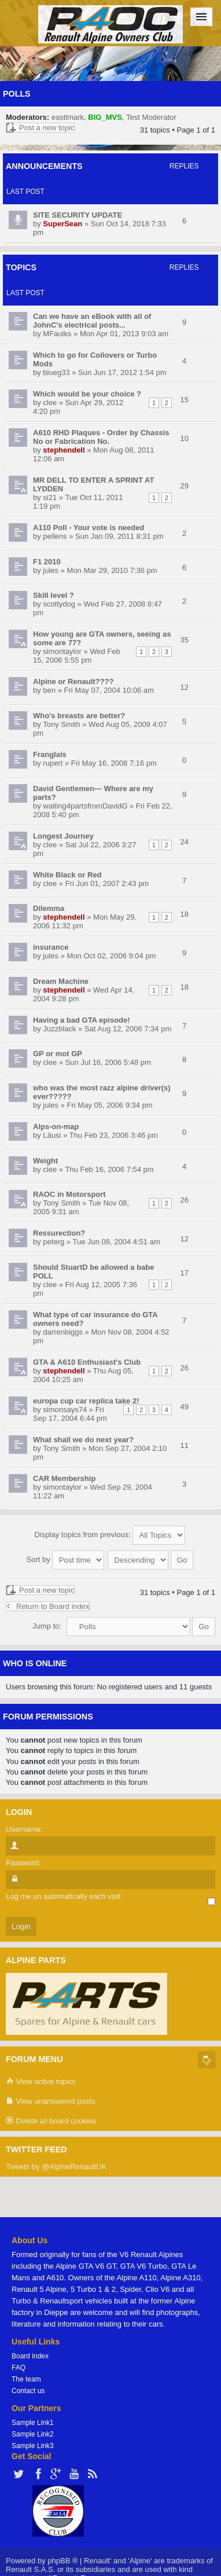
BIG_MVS (105, 117)
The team (26, 2379)
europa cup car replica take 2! (86, 1401)
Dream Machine (61, 981)
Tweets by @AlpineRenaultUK (56, 2166)
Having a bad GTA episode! (81, 1020)
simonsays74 (65, 1409)
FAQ (18, 2368)
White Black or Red (67, 874)
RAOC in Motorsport (69, 1194)
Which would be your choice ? (87, 393)
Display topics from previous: (110, 1534)
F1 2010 (47, 561)
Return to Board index (47, 1606)
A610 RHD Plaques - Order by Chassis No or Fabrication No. (101, 437)
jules (50, 570)
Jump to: (46, 1626)
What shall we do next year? (83, 1439)
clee (50, 402)
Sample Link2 (33, 2434)
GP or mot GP (57, 1053)
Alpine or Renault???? (73, 681)
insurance (50, 947)
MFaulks (57, 333)
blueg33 (56, 372)
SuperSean (62, 223)
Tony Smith (61, 724)
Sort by (66, 1559)
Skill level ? (53, 595)
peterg (53, 1241)
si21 (50, 497)
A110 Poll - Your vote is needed (88, 527)
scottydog (59, 604)
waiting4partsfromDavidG (85, 806)
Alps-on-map (56, 1126)
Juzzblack (59, 1028)
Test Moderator (151, 117)
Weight (45, 1160)
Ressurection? (59, 1233)
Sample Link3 (33, 2446)
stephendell (63, 450)
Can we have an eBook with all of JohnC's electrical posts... (92, 320)
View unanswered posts (50, 2102)
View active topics (41, 2082)
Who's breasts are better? (79, 715)
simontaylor (62, 651)
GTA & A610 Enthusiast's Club (87, 1362)
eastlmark (67, 117)
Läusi (52, 1135)
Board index (30, 2356)
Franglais (50, 754)
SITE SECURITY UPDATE (77, 215)
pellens (55, 536)
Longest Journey (63, 836)
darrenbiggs (63, 1332)
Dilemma (48, 908)
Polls (17, 93)
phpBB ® (62, 2560)
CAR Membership (64, 1478)
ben (49, 690)
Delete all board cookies (51, 2121)
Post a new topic (40, 127)
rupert (52, 763)
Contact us (28, 2391)
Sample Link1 (33, 2423)
